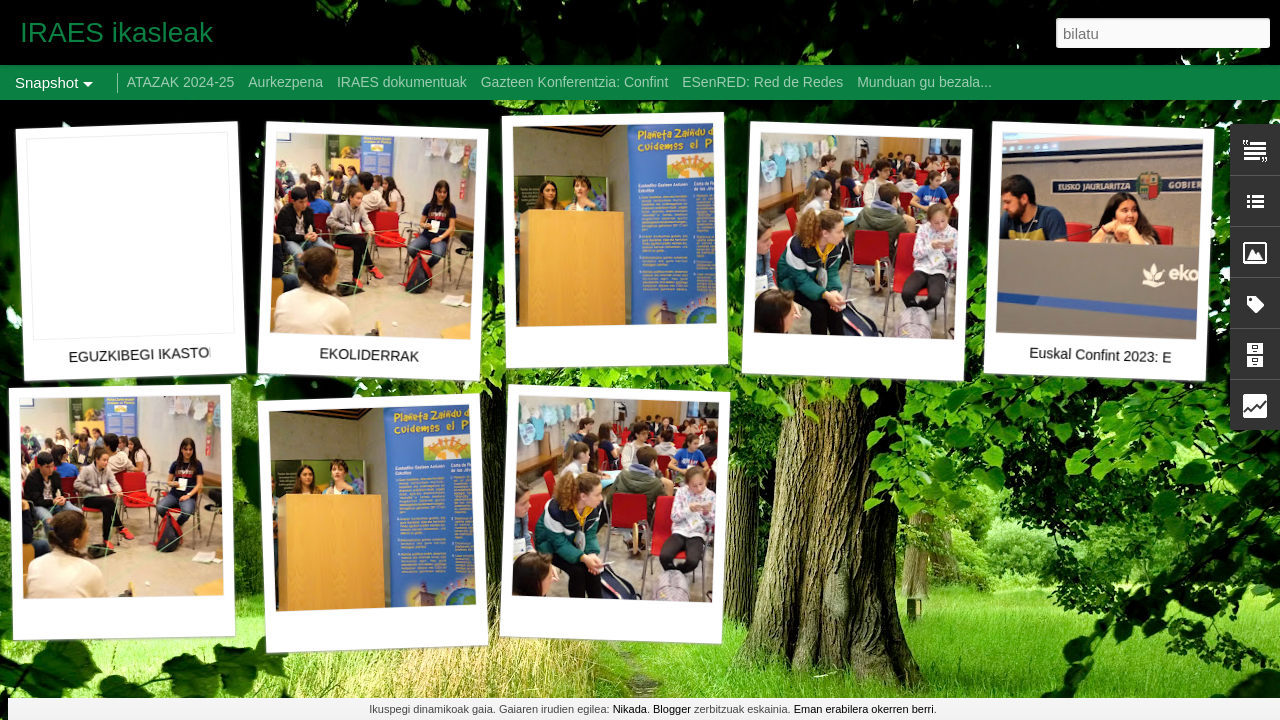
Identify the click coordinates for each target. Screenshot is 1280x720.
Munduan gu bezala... (924, 82)
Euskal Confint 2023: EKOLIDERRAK (1145, 357)
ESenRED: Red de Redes (764, 82)
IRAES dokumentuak (402, 82)
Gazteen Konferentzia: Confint (575, 82)
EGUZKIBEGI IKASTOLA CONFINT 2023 (197, 352)
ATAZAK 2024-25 (181, 82)
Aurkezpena (285, 82)
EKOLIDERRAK (369, 354)
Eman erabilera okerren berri (864, 709)
